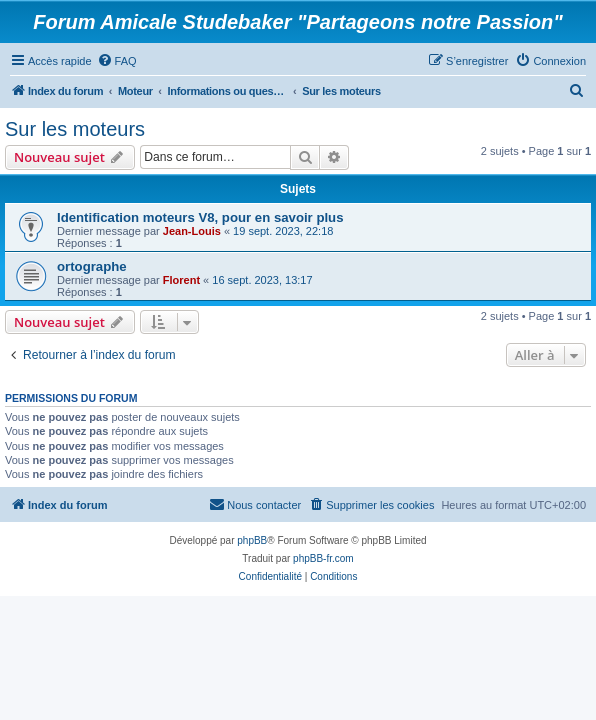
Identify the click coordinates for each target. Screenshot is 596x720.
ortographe (92, 266)
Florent (181, 280)
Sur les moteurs (75, 129)
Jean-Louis (192, 231)
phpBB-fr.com (323, 558)
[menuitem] (117, 61)
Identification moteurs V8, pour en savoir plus (200, 217)
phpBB (252, 540)
